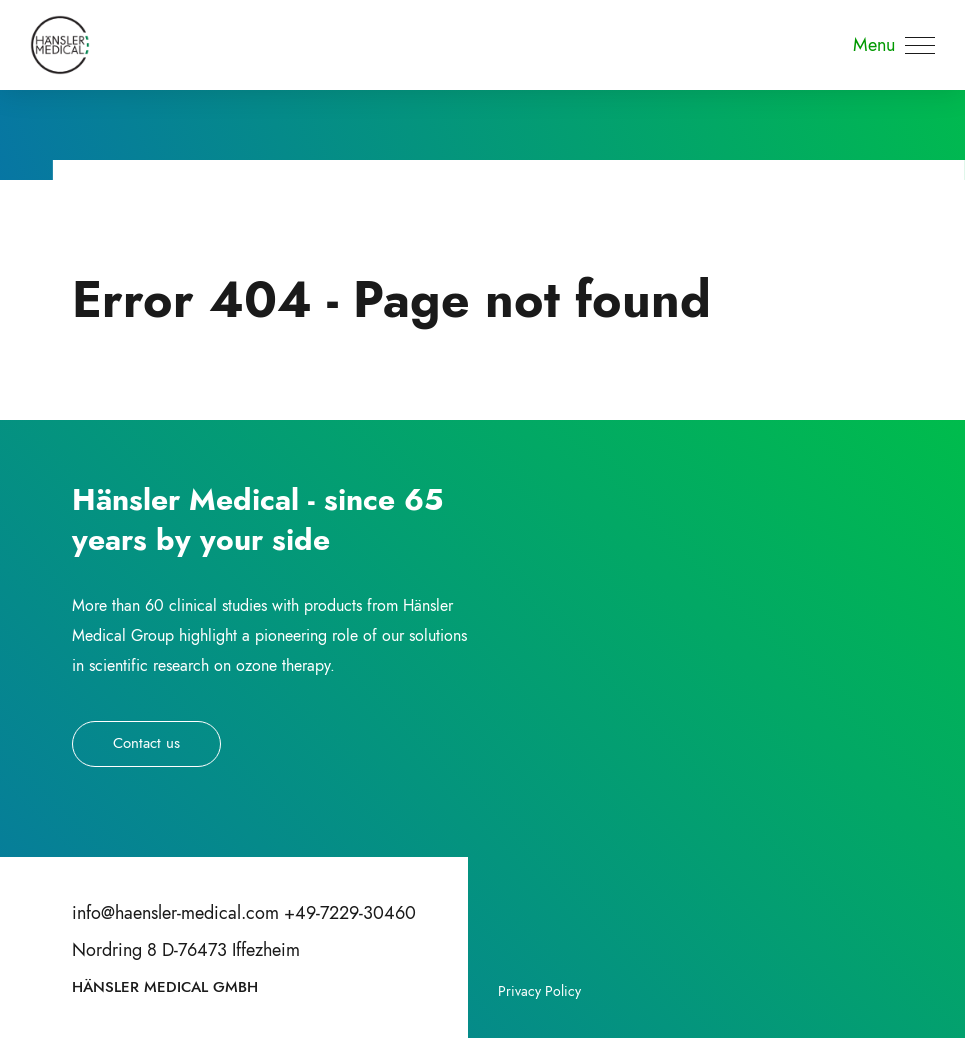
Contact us (146, 743)
